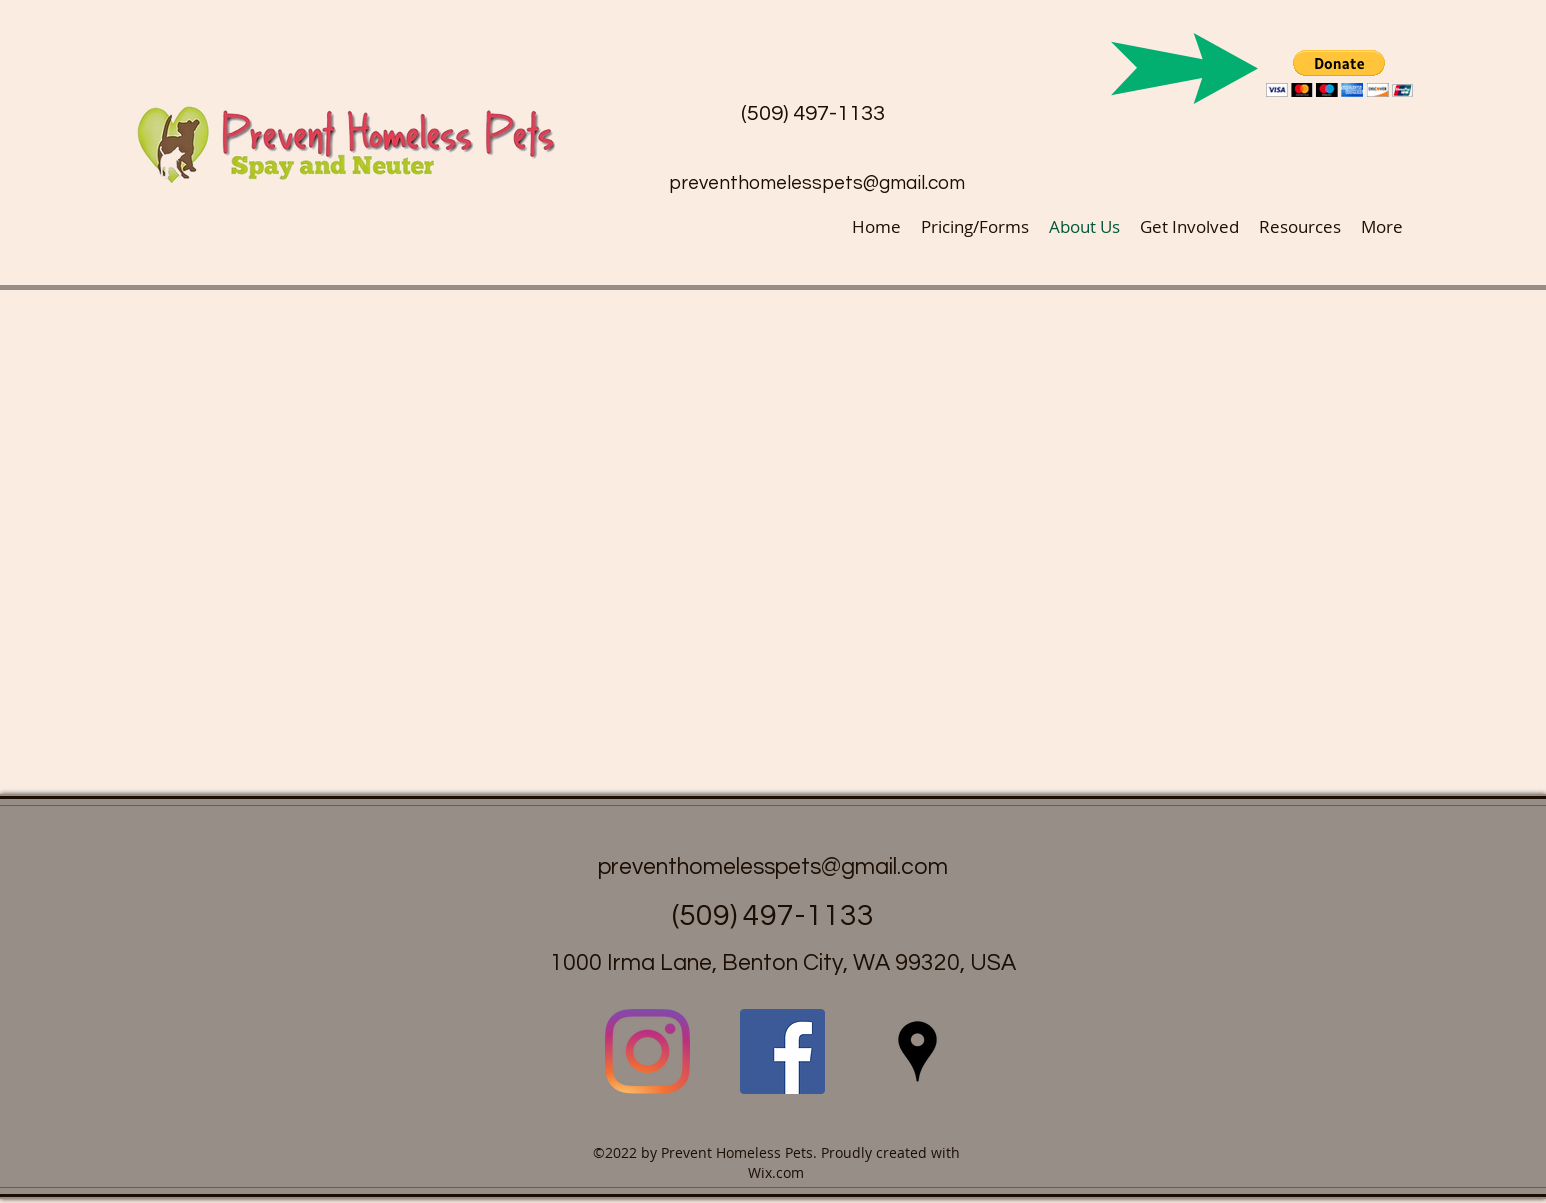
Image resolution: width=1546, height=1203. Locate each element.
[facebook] (782, 1051)
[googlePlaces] (917, 1051)
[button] (1339, 73)
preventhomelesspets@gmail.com (817, 183)
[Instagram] (647, 1051)
